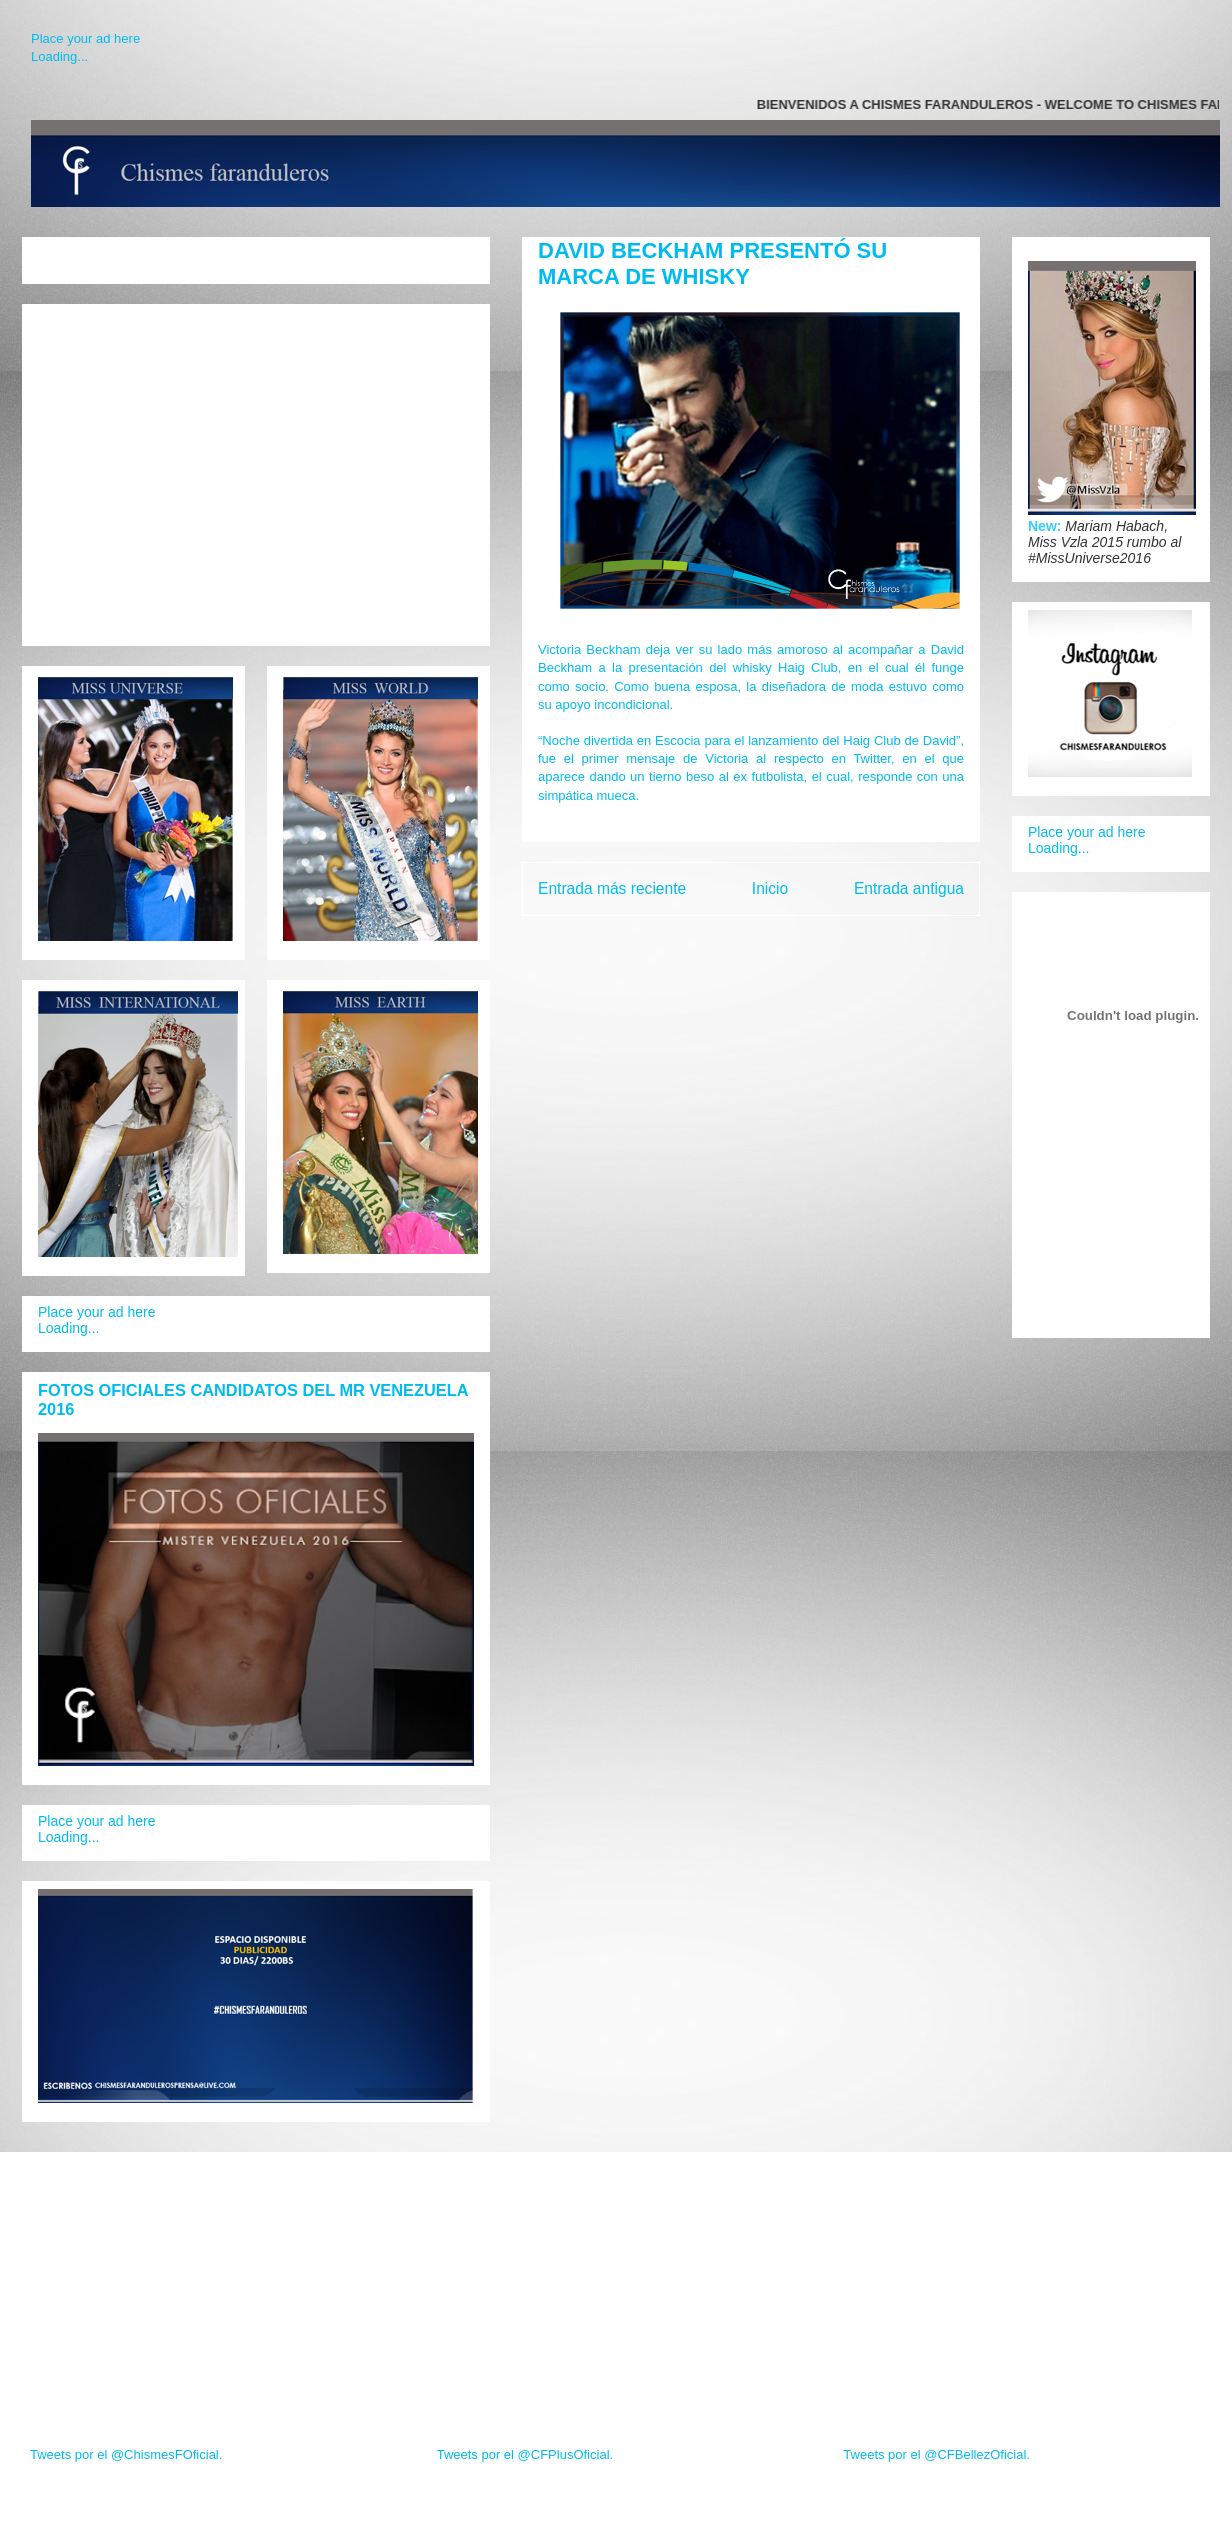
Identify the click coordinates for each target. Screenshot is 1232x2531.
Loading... (59, 56)
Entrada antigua (909, 888)
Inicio (770, 888)
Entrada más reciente (612, 888)
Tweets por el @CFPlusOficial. (525, 2454)
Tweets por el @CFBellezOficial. (936, 2454)
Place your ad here (85, 38)
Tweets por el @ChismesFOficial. (126, 2454)
